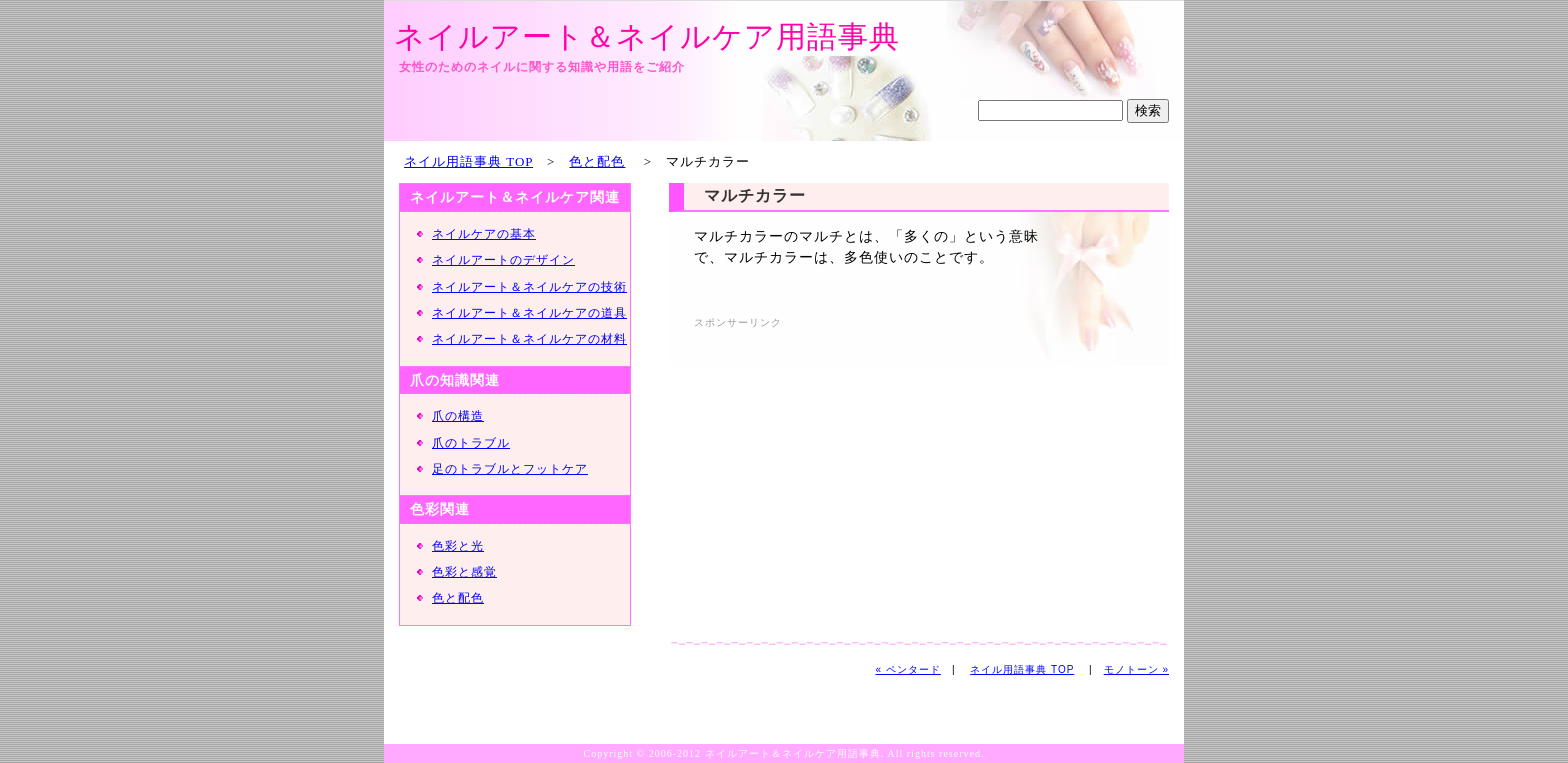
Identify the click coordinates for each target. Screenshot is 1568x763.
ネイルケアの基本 (484, 234)
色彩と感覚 (464, 572)
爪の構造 (458, 416)
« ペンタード (908, 669)
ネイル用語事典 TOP (468, 161)
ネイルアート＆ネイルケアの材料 (529, 339)
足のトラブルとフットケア (510, 469)
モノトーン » (1136, 669)
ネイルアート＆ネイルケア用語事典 (647, 36)
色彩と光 (458, 546)
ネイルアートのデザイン (503, 260)
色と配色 (597, 161)
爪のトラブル (471, 443)
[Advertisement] (862, 474)
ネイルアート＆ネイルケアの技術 (529, 287)
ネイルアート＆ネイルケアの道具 (529, 313)
